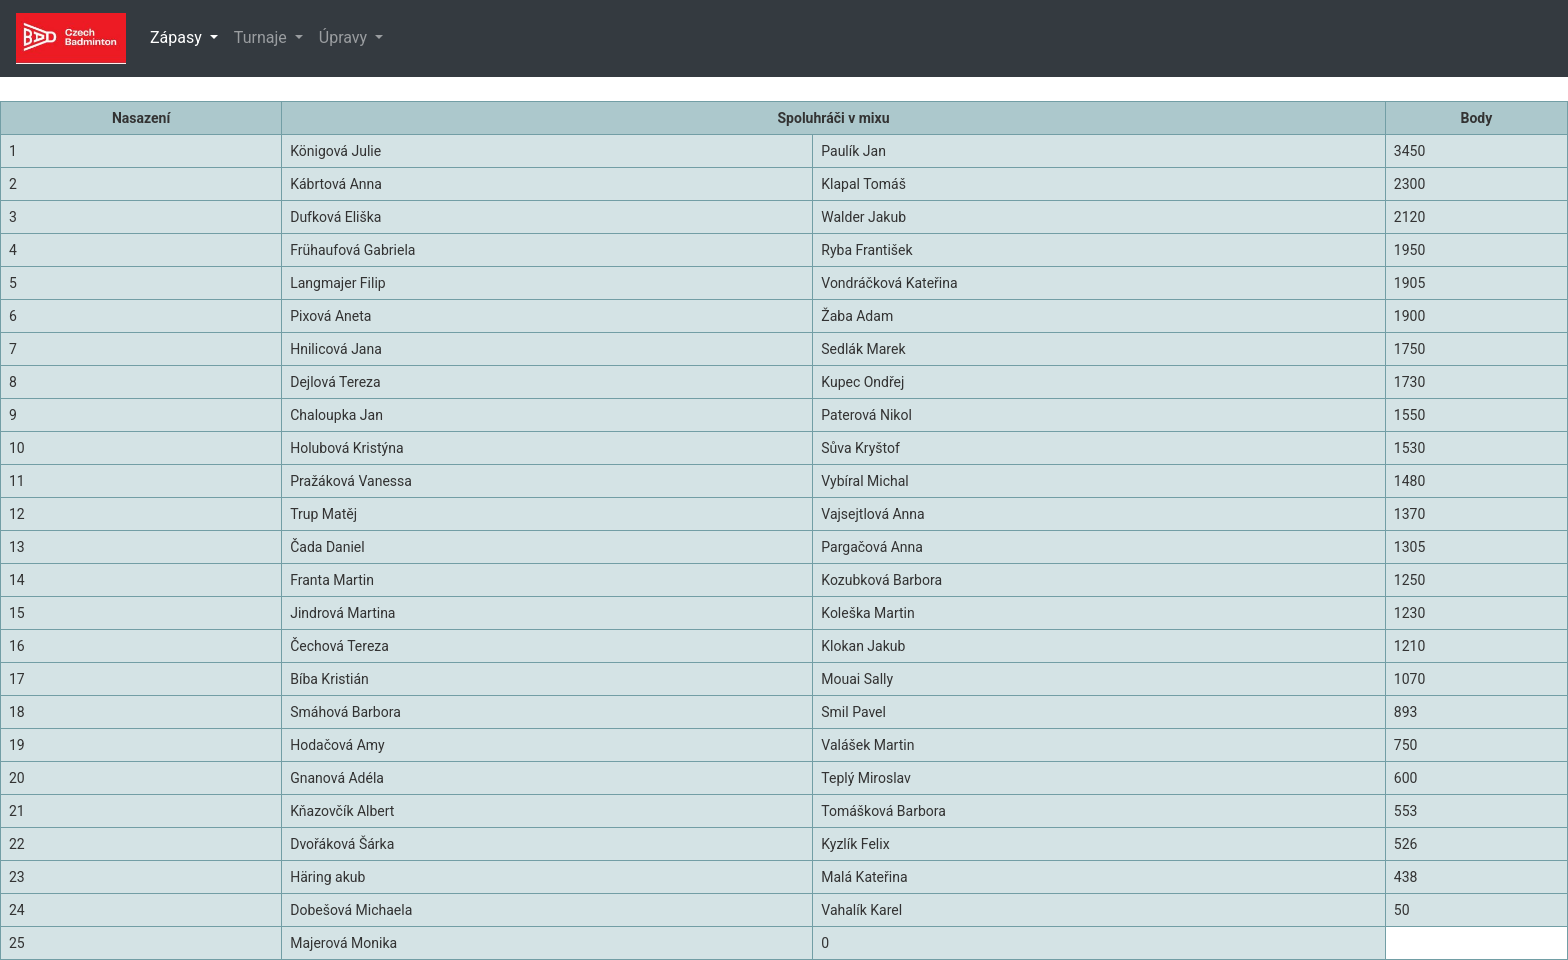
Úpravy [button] (345, 37)
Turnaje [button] (262, 37)
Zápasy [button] (178, 37)
